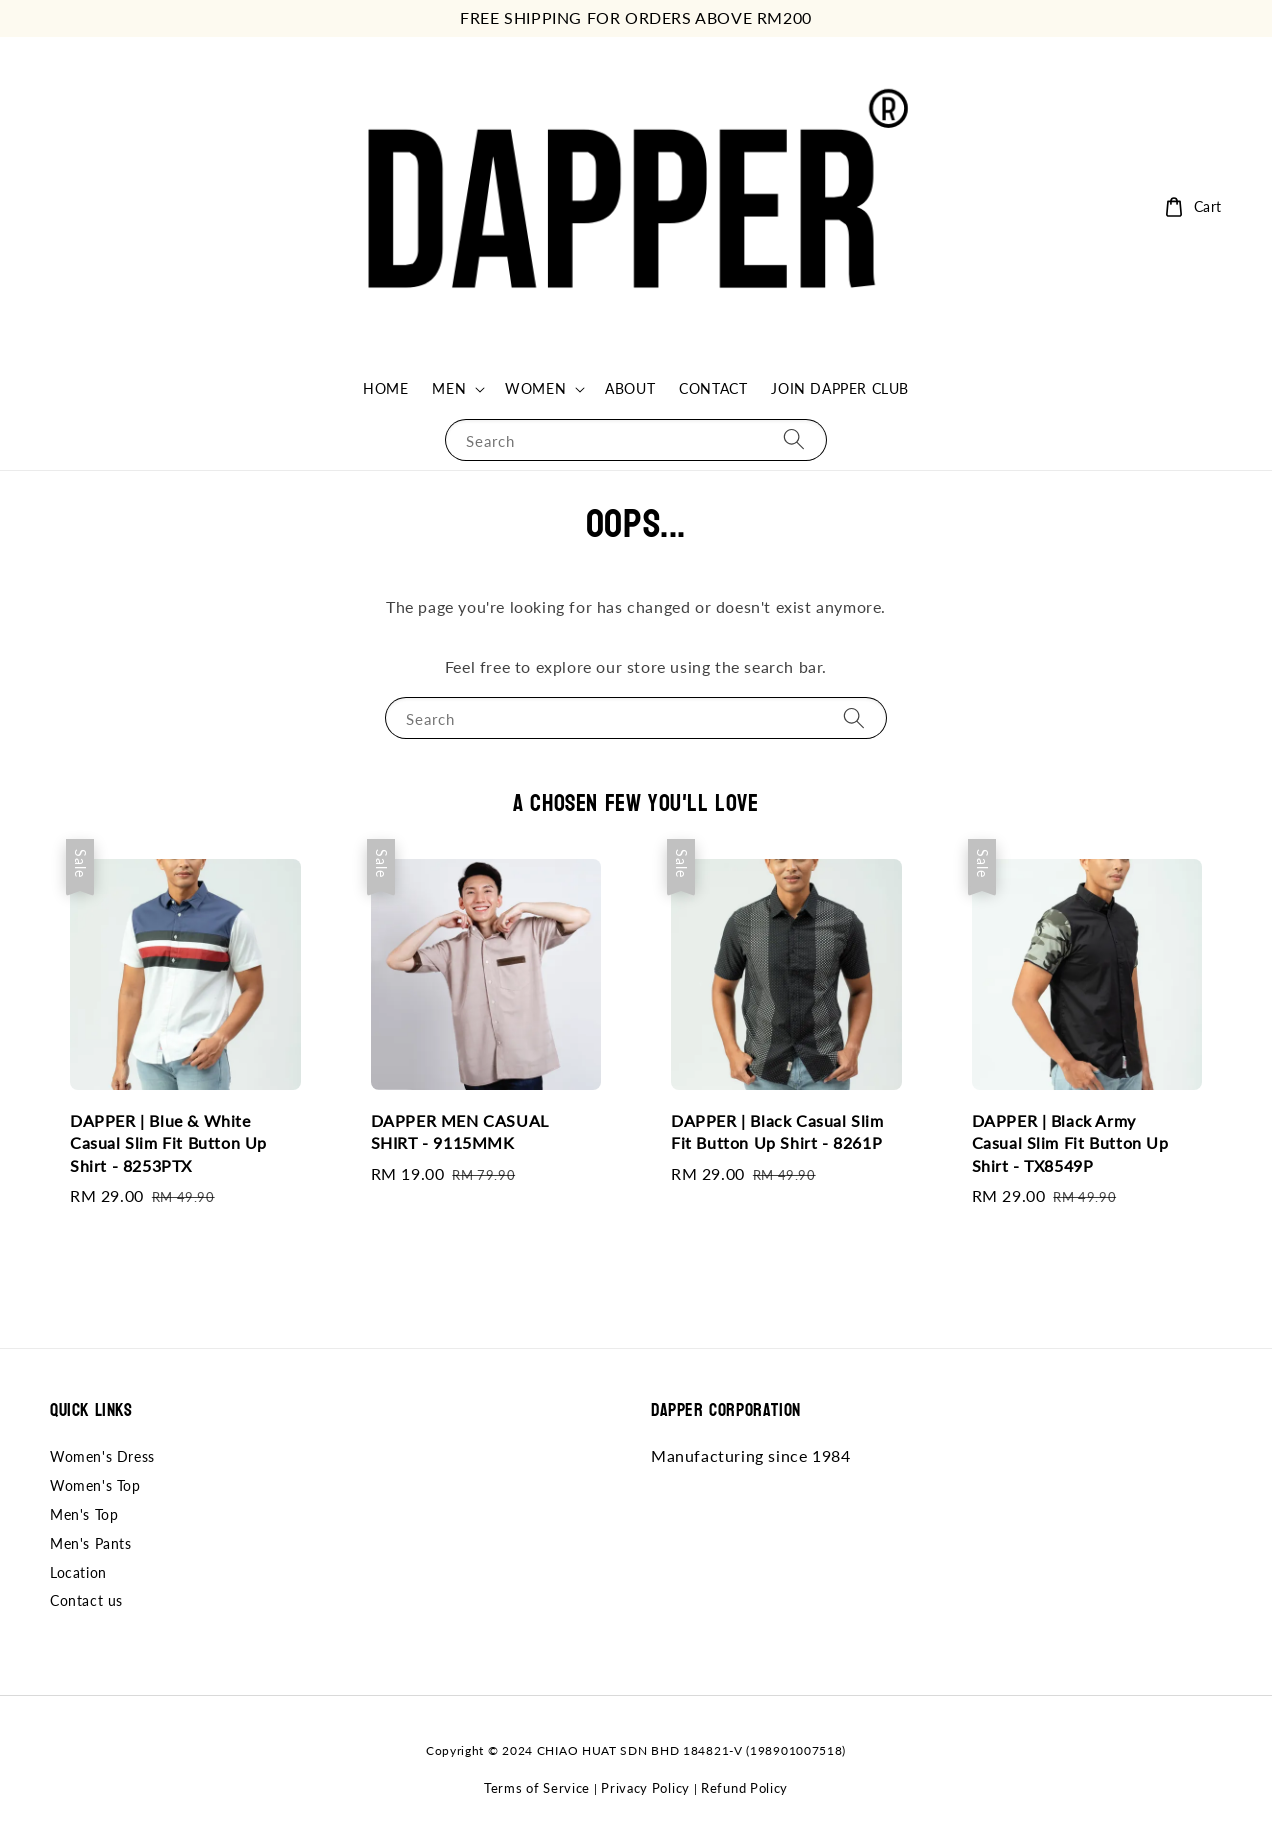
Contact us (86, 1600)
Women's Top (95, 1485)
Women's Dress (102, 1456)
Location (78, 1572)
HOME (385, 388)
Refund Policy (744, 1788)
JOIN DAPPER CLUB (840, 388)
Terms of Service (537, 1788)
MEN (449, 388)
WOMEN (535, 388)
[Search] (794, 439)
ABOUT (630, 388)
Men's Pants (91, 1543)
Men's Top (84, 1514)
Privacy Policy (645, 1788)
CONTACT (713, 388)
